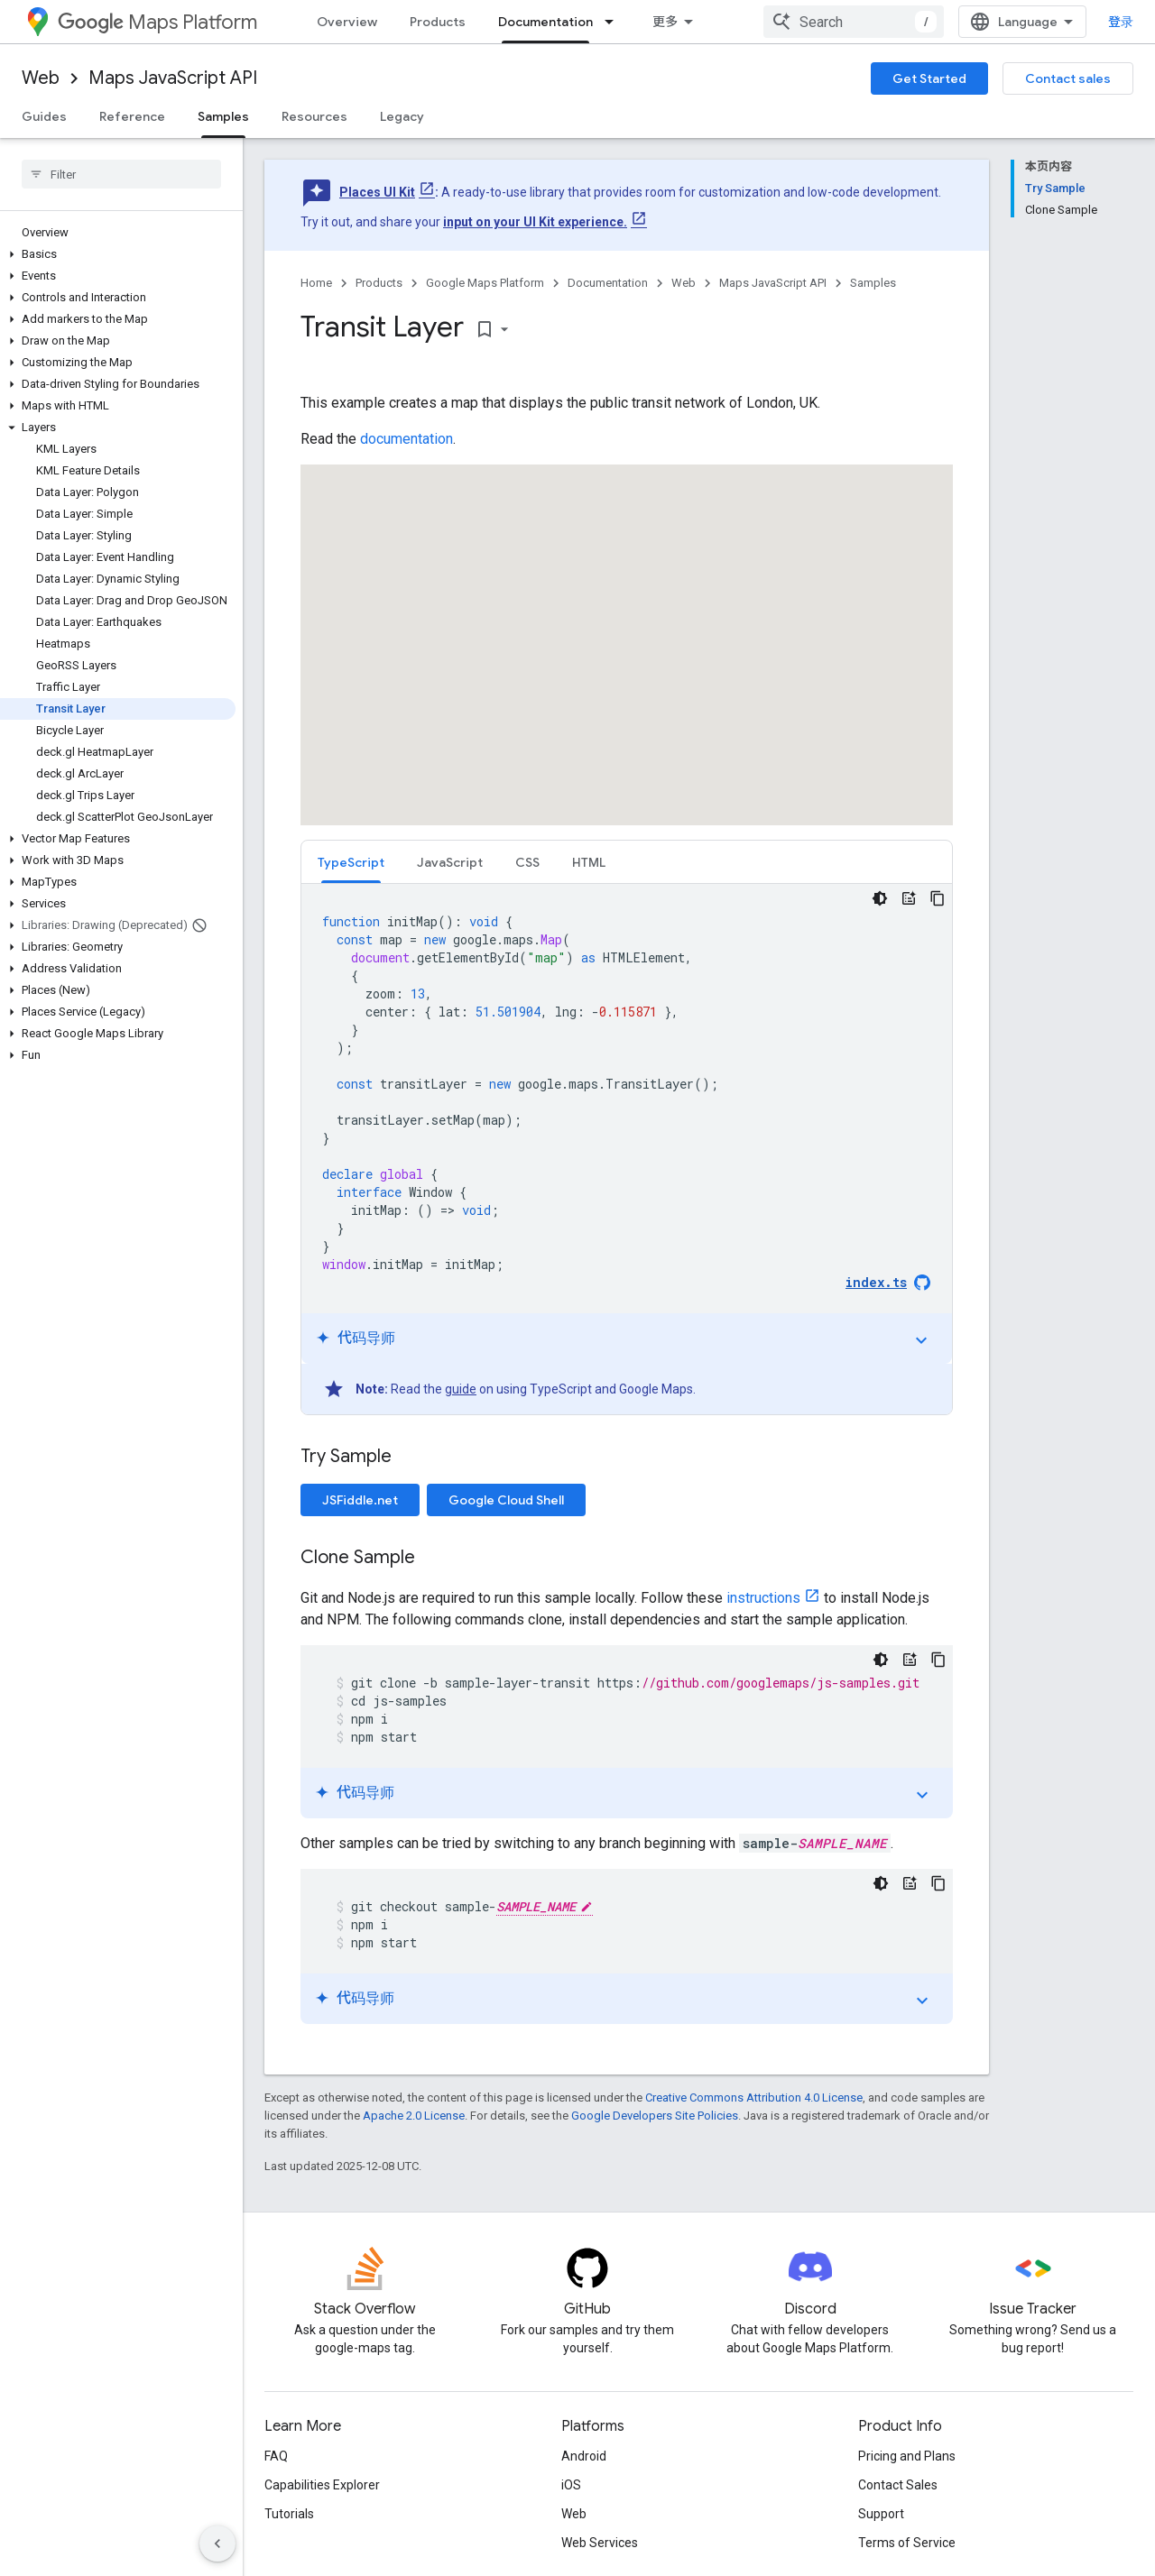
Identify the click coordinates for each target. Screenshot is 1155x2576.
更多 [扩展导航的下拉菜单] (665, 22)
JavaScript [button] (450, 862)
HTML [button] (588, 862)
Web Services (599, 2542)
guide (460, 1389)
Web (41, 78)
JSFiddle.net (360, 1500)
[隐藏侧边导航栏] (217, 2543)
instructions (763, 1597)
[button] (118, 254)
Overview (347, 22)
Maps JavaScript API (172, 78)
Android (583, 2456)
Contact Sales (898, 2485)
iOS (571, 2485)
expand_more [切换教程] (921, 1340)
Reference (132, 116)
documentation (406, 438)
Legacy (402, 116)
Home (316, 283)
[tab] (351, 862)
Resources (314, 116)
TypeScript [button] (351, 862)
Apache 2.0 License (414, 2115)
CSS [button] (527, 862)
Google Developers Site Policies (654, 2115)
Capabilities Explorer (322, 2485)
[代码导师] (908, 898)
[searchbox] (121, 174)
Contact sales (1068, 78)
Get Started (929, 78)
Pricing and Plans (907, 2456)
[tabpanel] (626, 1149)
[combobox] (853, 21)
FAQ (276, 2456)
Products (438, 22)
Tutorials (289, 2514)
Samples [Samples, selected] (223, 116)
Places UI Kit (377, 192)
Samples (873, 283)
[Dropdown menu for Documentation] (614, 21)
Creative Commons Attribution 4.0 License (754, 2097)
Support (881, 2514)
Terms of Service (907, 2542)
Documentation (608, 283)
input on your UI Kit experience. (535, 222)
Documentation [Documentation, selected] (545, 22)
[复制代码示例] (937, 898)
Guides (44, 116)
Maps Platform (157, 22)
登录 (1120, 21)
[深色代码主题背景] (879, 898)
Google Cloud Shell (506, 1500)
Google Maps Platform (485, 283)
